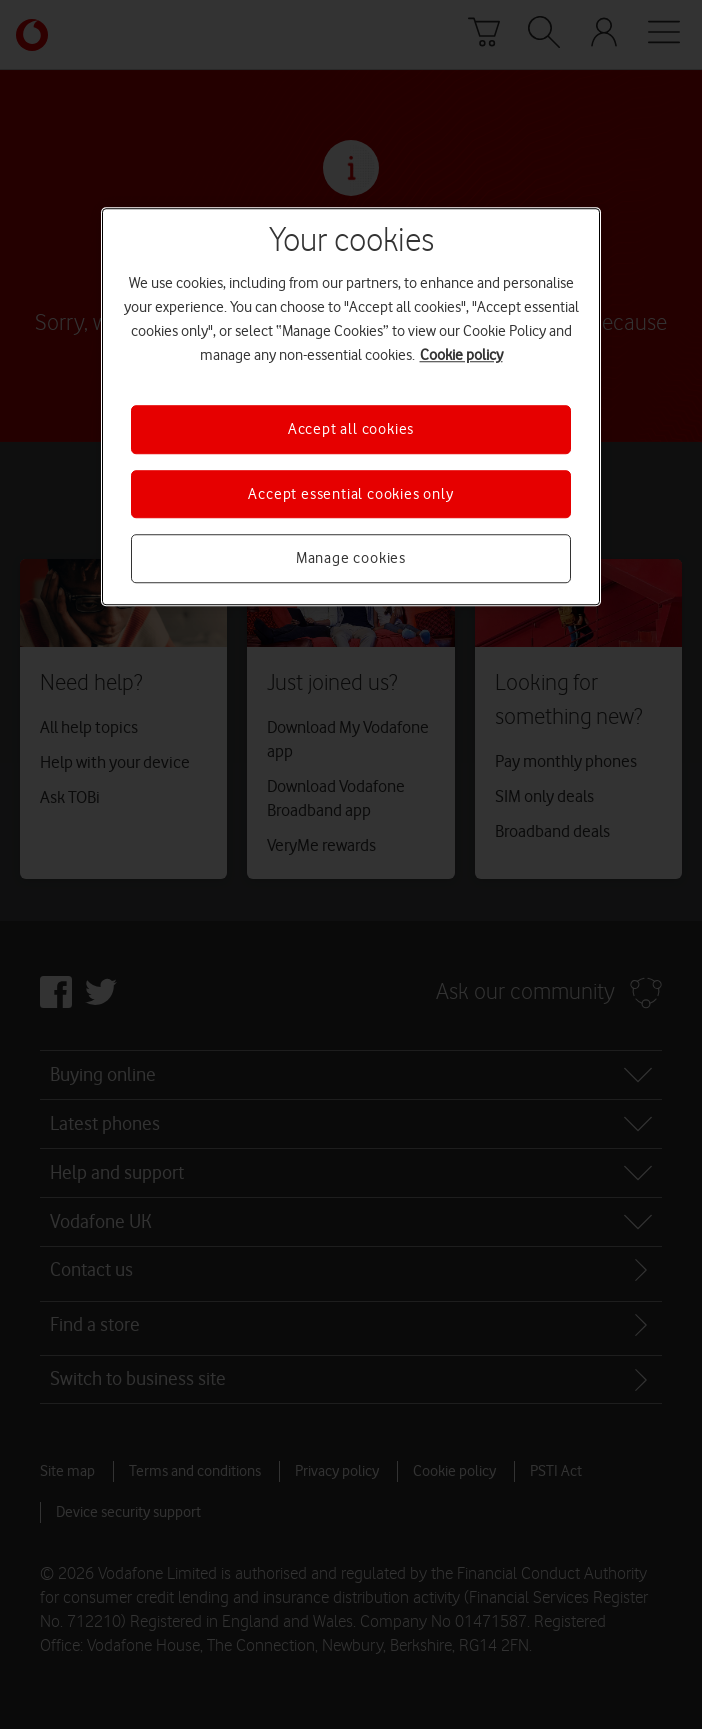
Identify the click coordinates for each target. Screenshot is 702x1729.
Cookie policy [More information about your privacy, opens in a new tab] (461, 356)
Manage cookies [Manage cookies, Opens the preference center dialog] (351, 558)
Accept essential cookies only (350, 494)
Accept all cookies (351, 430)
